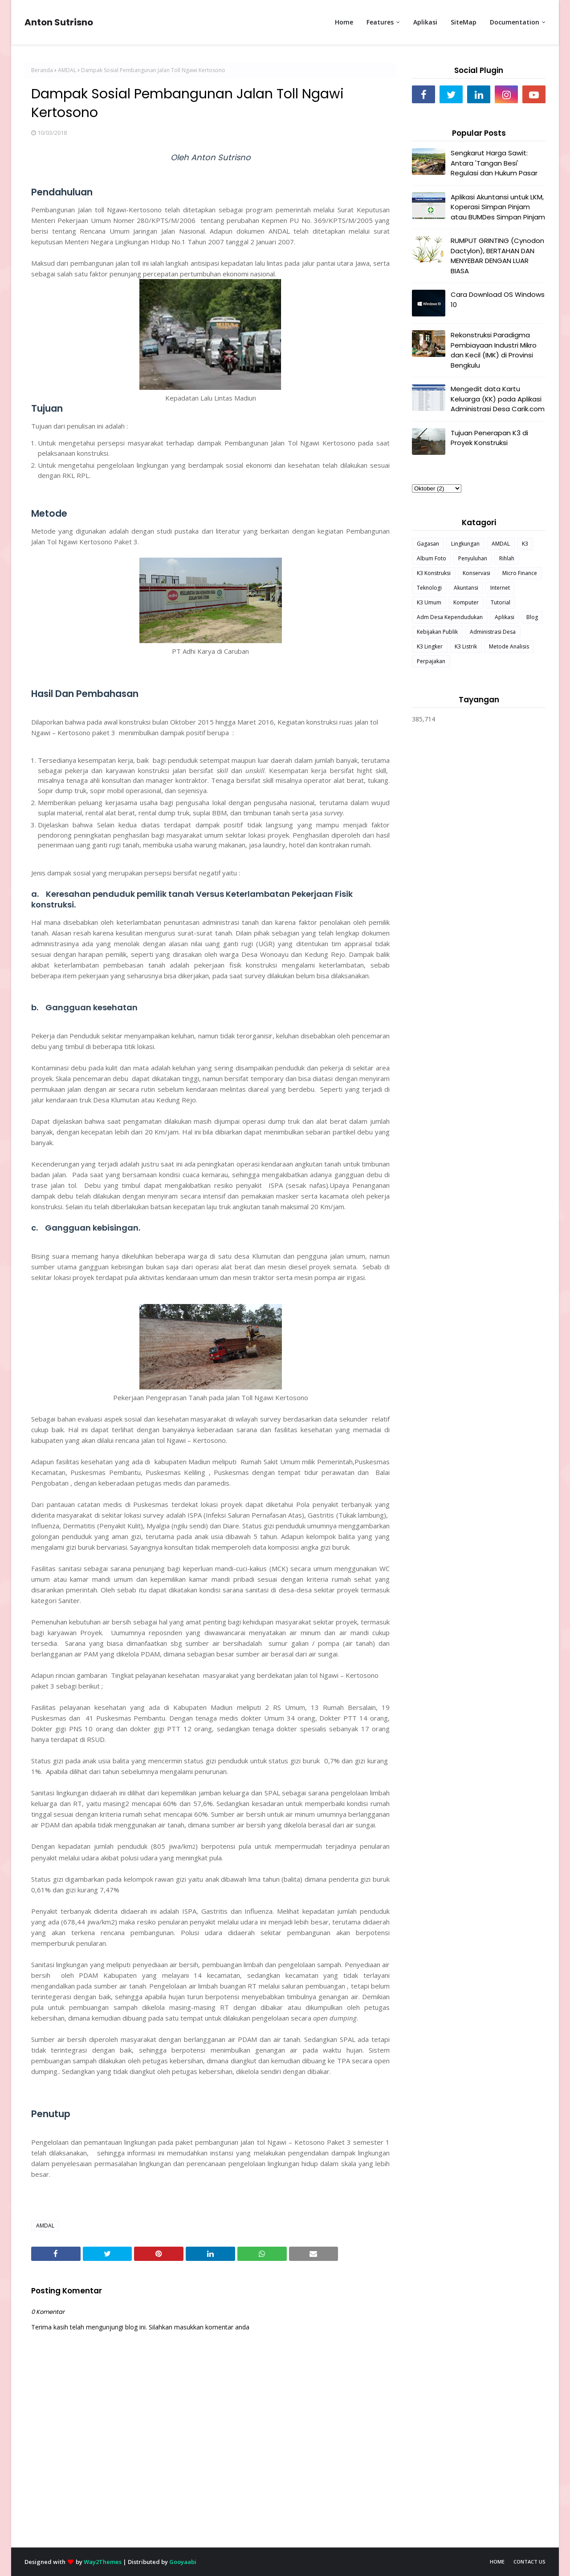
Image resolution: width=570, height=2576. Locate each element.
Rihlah (506, 558)
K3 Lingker (430, 646)
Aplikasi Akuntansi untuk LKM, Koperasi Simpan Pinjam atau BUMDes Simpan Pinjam (498, 207)
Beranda (42, 70)
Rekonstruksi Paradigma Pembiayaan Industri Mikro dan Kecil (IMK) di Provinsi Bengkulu (494, 350)
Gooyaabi (182, 2562)
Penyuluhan (472, 558)
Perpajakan (431, 661)
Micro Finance (519, 573)
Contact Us (529, 2561)
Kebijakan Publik (437, 632)
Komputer (466, 602)
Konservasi (476, 573)
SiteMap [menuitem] (463, 22)
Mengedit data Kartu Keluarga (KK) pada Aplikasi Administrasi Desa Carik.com (498, 398)
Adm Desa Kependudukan (450, 617)
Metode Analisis (509, 646)
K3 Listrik (466, 646)
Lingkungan (465, 543)
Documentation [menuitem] (514, 22)
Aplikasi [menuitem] (425, 22)
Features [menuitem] (380, 22)
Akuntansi (466, 587)
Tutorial (500, 602)
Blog (532, 617)
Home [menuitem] (344, 22)
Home (497, 2561)
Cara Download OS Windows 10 (498, 299)
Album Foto (431, 558)
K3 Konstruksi (434, 573)
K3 (525, 543)
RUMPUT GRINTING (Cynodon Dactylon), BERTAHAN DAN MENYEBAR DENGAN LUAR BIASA (497, 255)
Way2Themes (103, 2562)
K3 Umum (429, 602)
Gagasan (428, 543)
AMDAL (67, 70)
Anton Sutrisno (58, 22)
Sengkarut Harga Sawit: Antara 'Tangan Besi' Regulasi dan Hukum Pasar (494, 163)
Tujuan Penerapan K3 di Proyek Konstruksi (489, 438)
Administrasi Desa (493, 632)
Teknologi (429, 587)
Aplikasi (504, 617)
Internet (500, 587)
